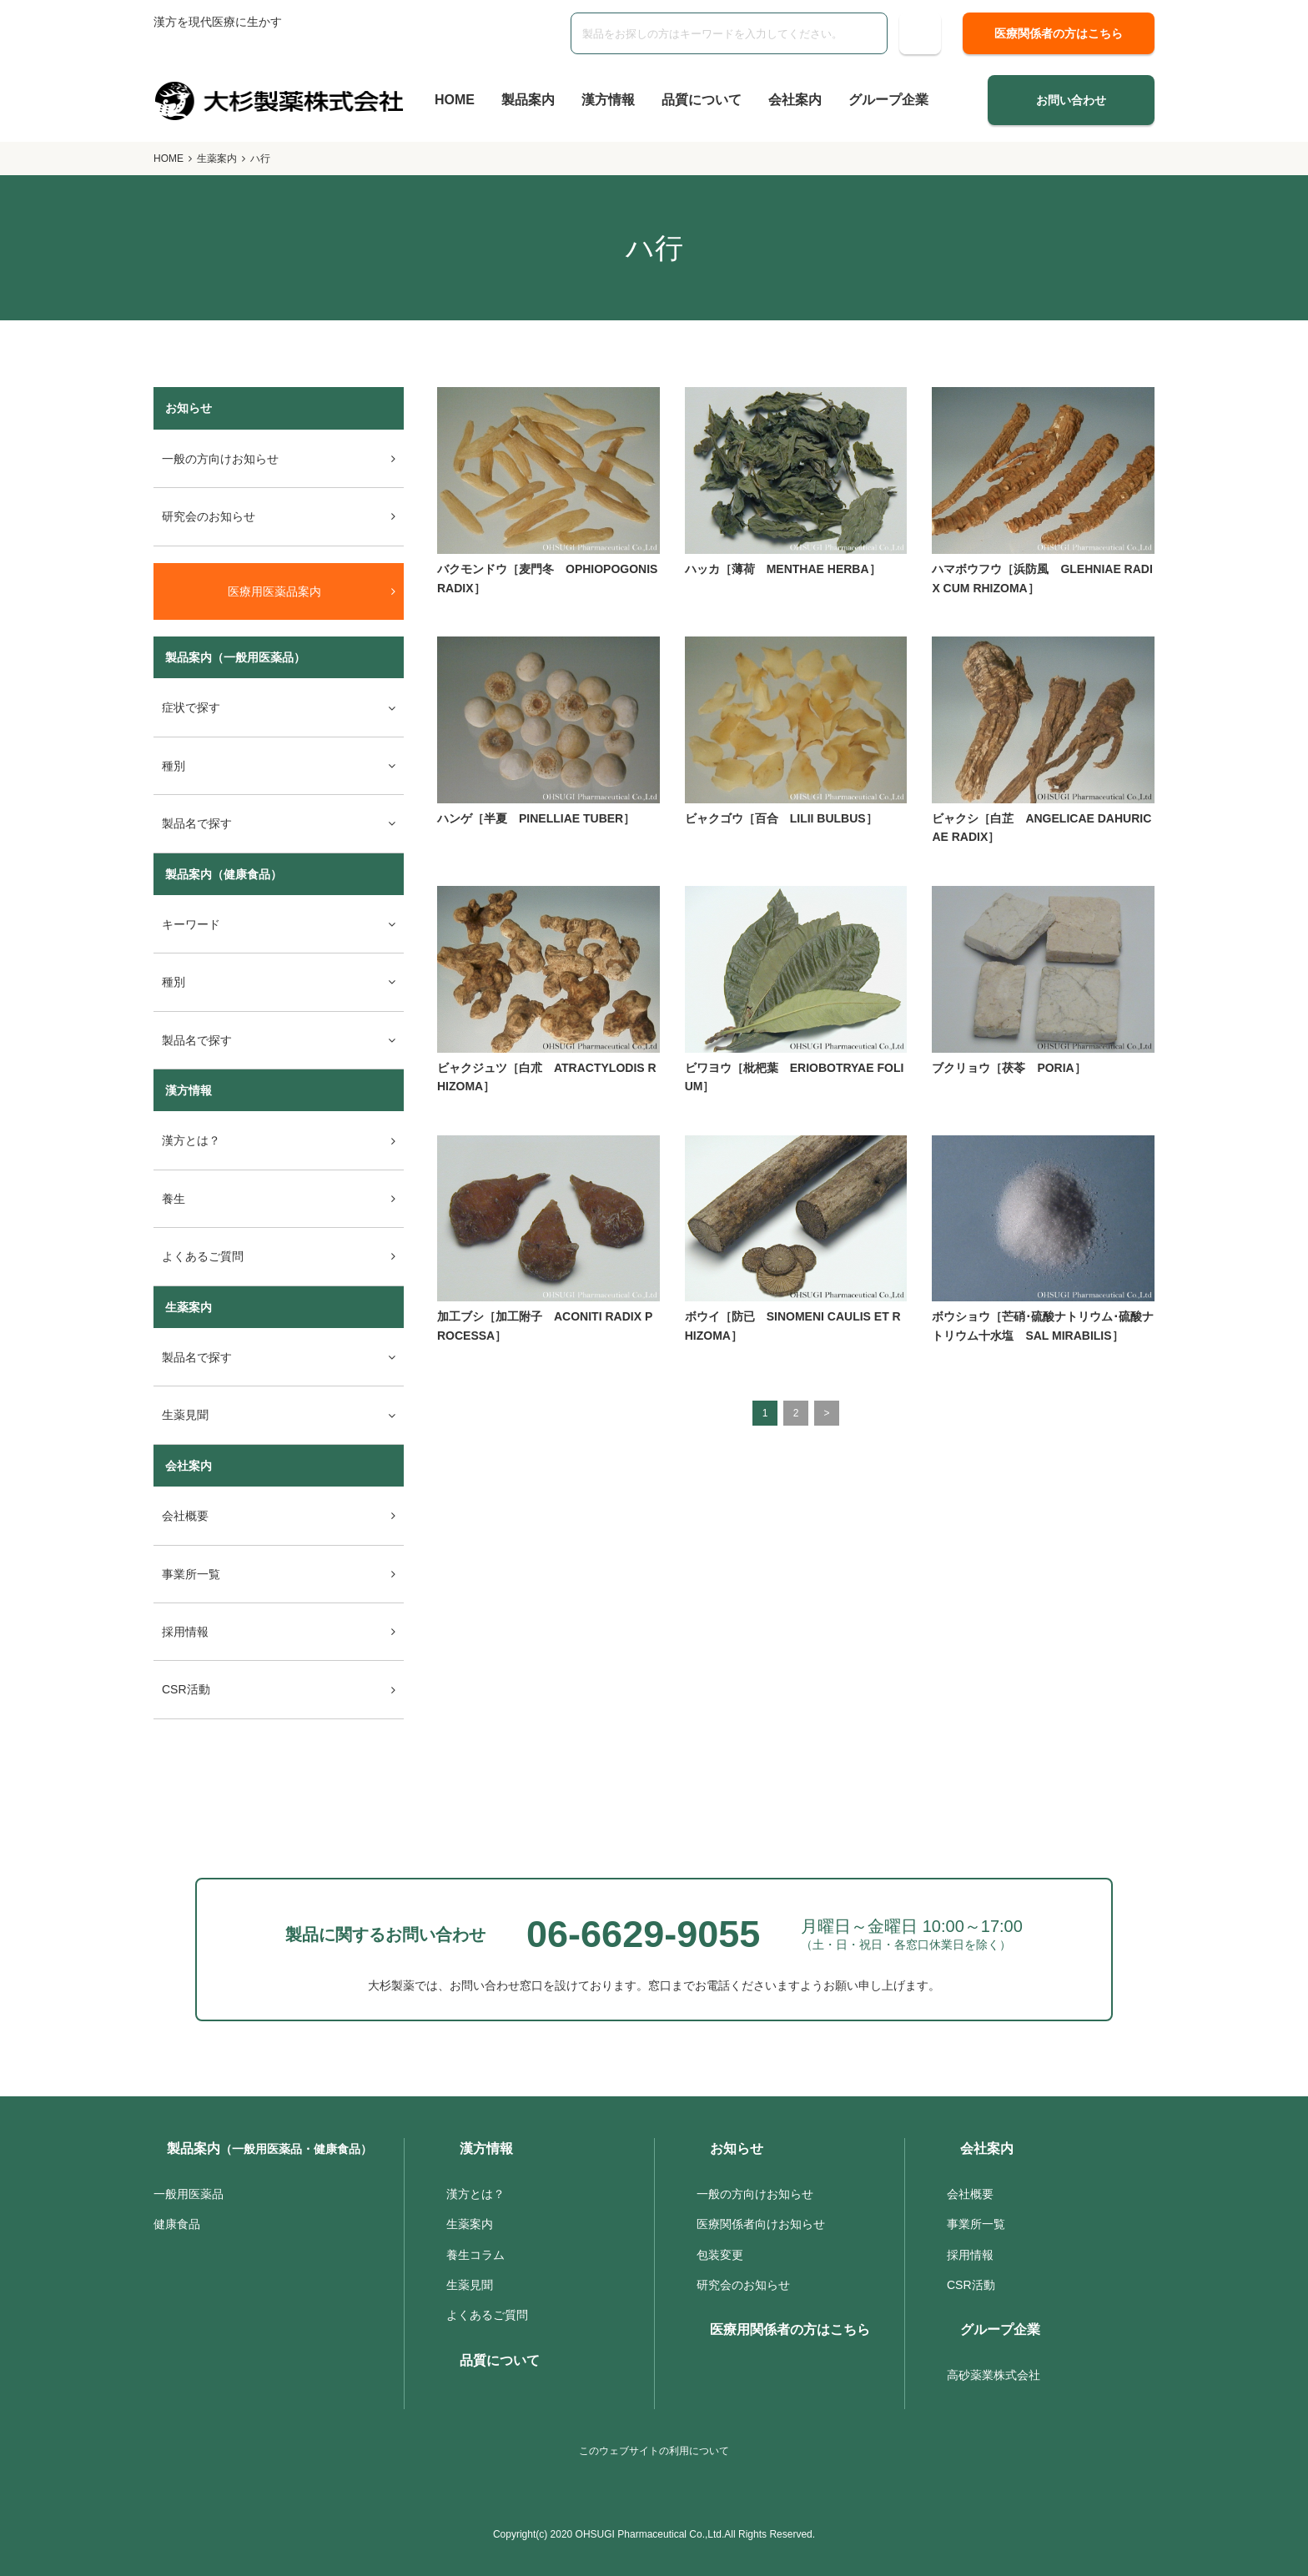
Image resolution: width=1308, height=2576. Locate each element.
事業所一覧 (191, 1574)
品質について (702, 100)
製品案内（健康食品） (223, 874)
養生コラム (475, 2255)
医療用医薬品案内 (274, 591)
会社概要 (185, 1515)
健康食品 (176, 2224)
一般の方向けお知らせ (220, 458)
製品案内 (528, 100)
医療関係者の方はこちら (1058, 33)
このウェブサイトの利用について (654, 2451)
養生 (173, 1198)
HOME (455, 100)
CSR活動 (186, 1689)
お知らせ (736, 2148)
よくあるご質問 (203, 1256)
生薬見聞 (469, 2285)
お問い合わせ (1071, 100)
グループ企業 (888, 100)
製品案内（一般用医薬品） (235, 657)
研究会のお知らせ (208, 516)
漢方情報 (608, 100)
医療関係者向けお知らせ (761, 2224)
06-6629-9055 (643, 1934)
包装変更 (720, 2255)
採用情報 (185, 1631)
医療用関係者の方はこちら (790, 2329)
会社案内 (795, 100)
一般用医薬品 (188, 2194)
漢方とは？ (191, 1140)
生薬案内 (217, 158)
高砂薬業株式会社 (993, 2375)
